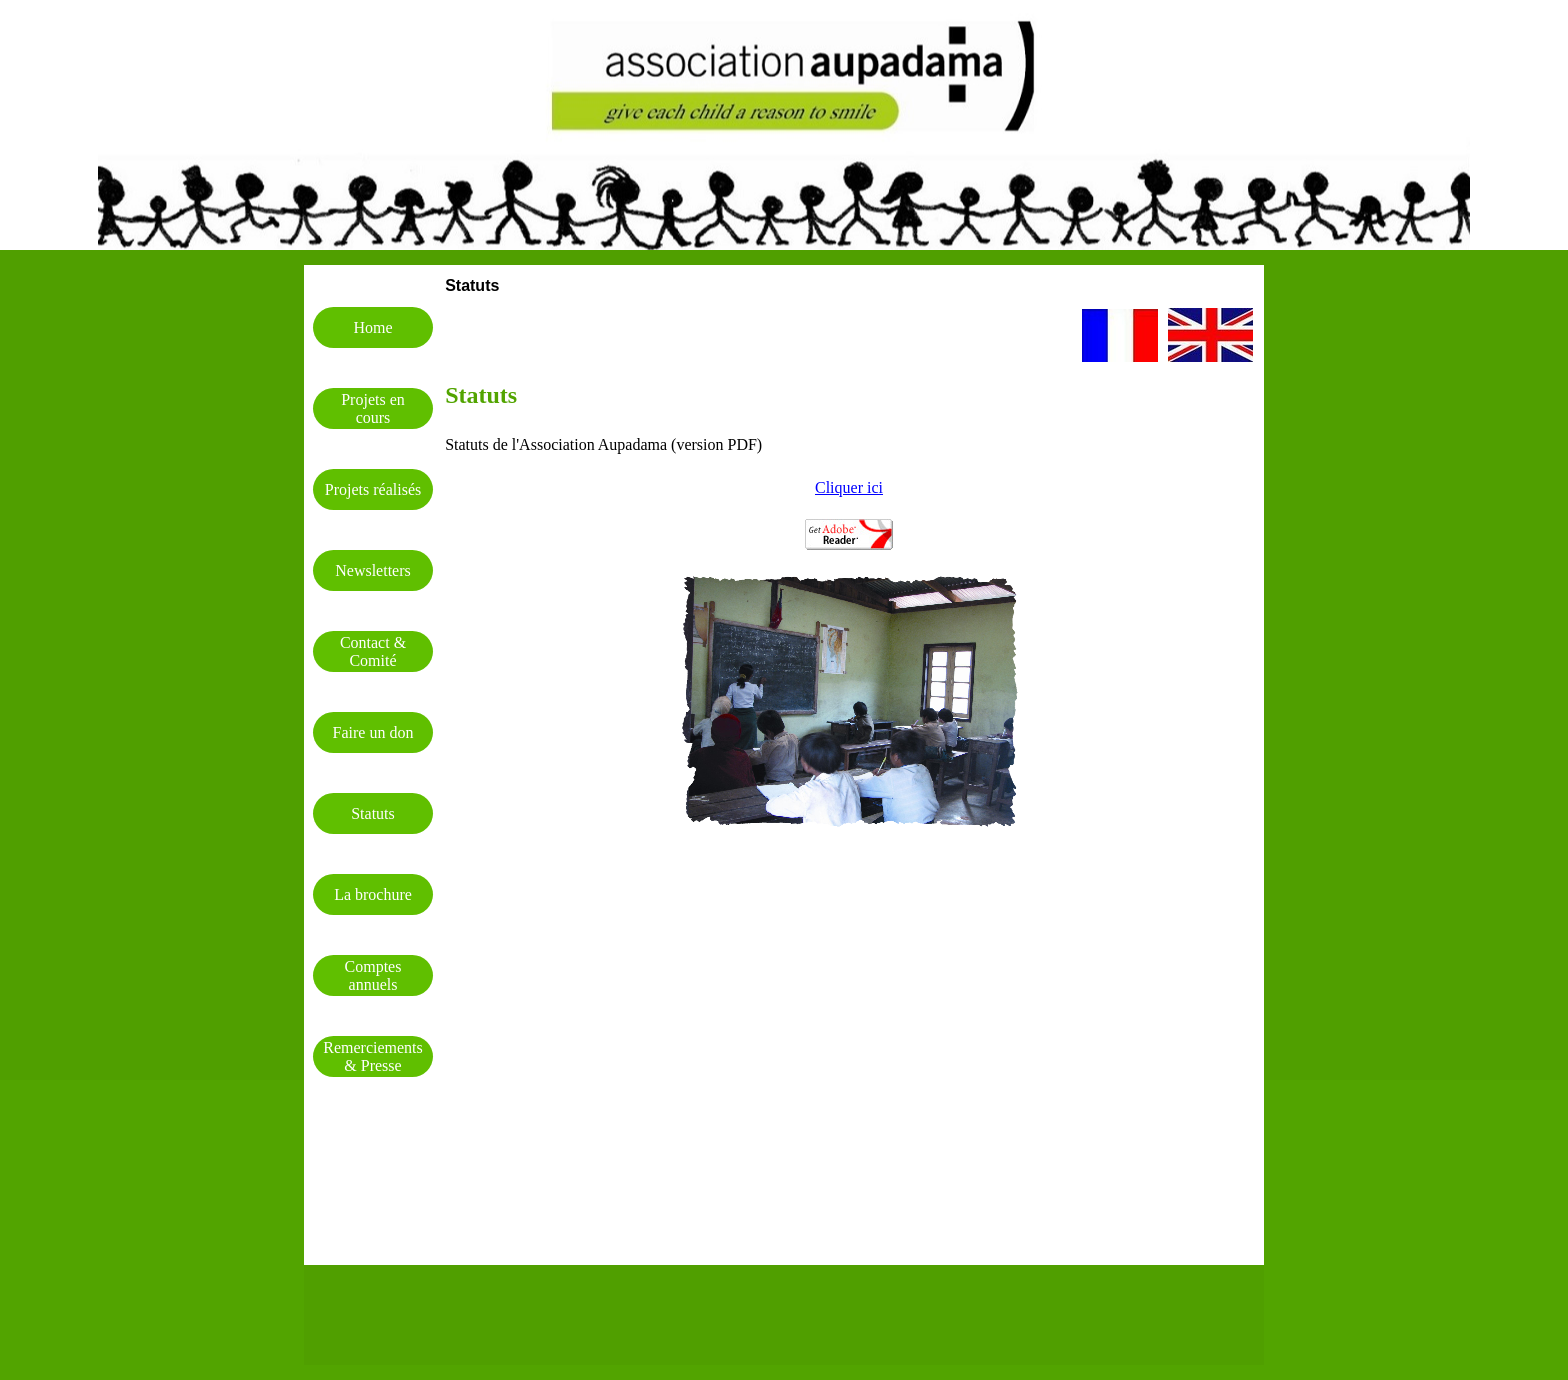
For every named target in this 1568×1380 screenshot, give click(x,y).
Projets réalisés (373, 489)
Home (372, 327)
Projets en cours (373, 408)
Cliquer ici (849, 487)
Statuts (373, 813)
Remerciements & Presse (373, 1056)
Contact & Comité (373, 651)
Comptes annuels (373, 975)
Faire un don (373, 732)
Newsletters (373, 570)
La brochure (373, 894)
